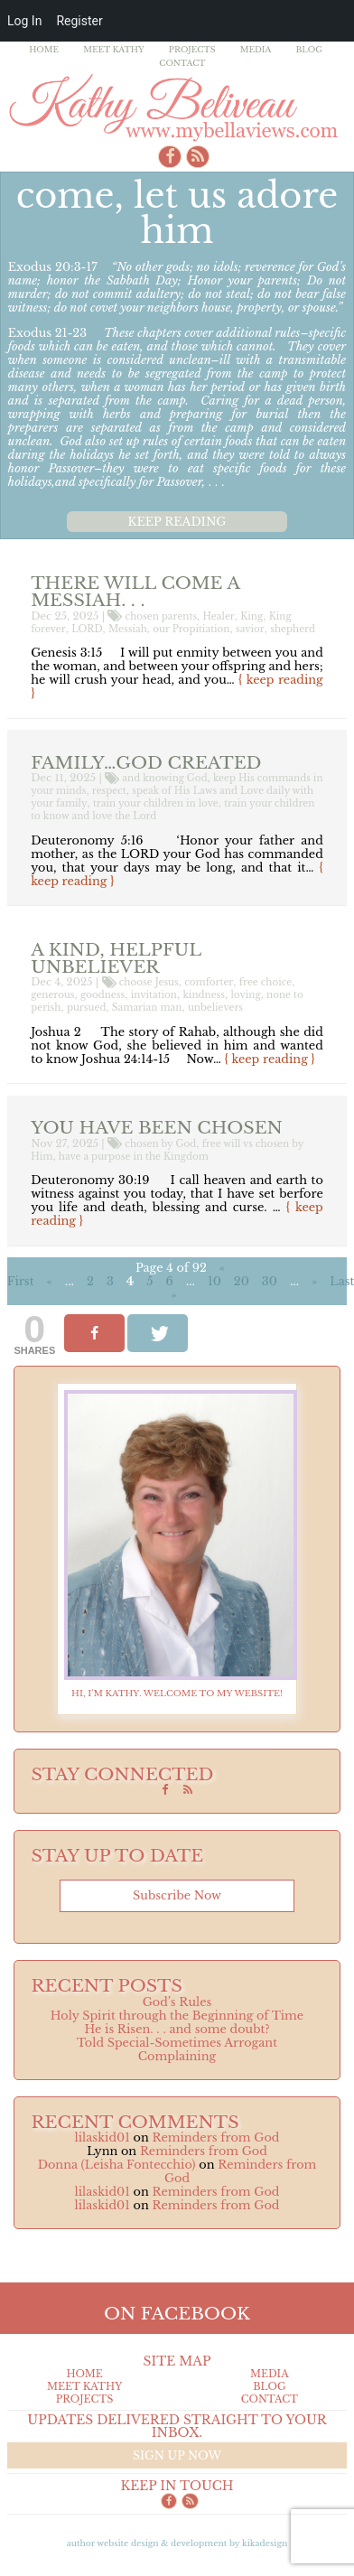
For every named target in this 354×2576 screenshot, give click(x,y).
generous (52, 995)
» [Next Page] (314, 1281)
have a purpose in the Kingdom (134, 1156)
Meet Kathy (113, 49)
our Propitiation (191, 629)
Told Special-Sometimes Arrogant (177, 2042)
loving (245, 995)
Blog (309, 49)
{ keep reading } (270, 1059)
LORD (86, 629)
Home (44, 49)
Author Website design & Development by (177, 2543)
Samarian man (147, 1007)
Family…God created (146, 762)
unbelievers (215, 1007)
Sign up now (177, 2455)
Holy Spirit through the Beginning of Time (177, 2015)
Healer (219, 616)
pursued (87, 1007)
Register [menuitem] (79, 21)
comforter (208, 982)
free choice (265, 982)
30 (269, 1281)
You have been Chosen (157, 1127)
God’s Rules (177, 2002)
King (251, 616)
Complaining (177, 2056)
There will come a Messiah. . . (135, 591)
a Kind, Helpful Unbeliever (116, 957)
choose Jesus (149, 982)
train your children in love (156, 803)
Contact (182, 63)
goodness (102, 995)
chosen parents (162, 616)
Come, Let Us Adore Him (177, 212)
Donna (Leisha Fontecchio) (117, 2164)
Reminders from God (215, 2137)
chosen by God (160, 1144)
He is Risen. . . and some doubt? (177, 2029)
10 (214, 1281)
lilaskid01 (102, 2137)
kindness (203, 995)
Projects (192, 49)
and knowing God (164, 778)
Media (256, 49)
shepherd (292, 629)
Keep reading (177, 521)
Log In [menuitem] (24, 21)
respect (109, 791)
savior (250, 629)
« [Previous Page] (49, 1281)
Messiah (127, 629)
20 (241, 1281)
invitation (154, 995)
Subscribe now (177, 1895)
